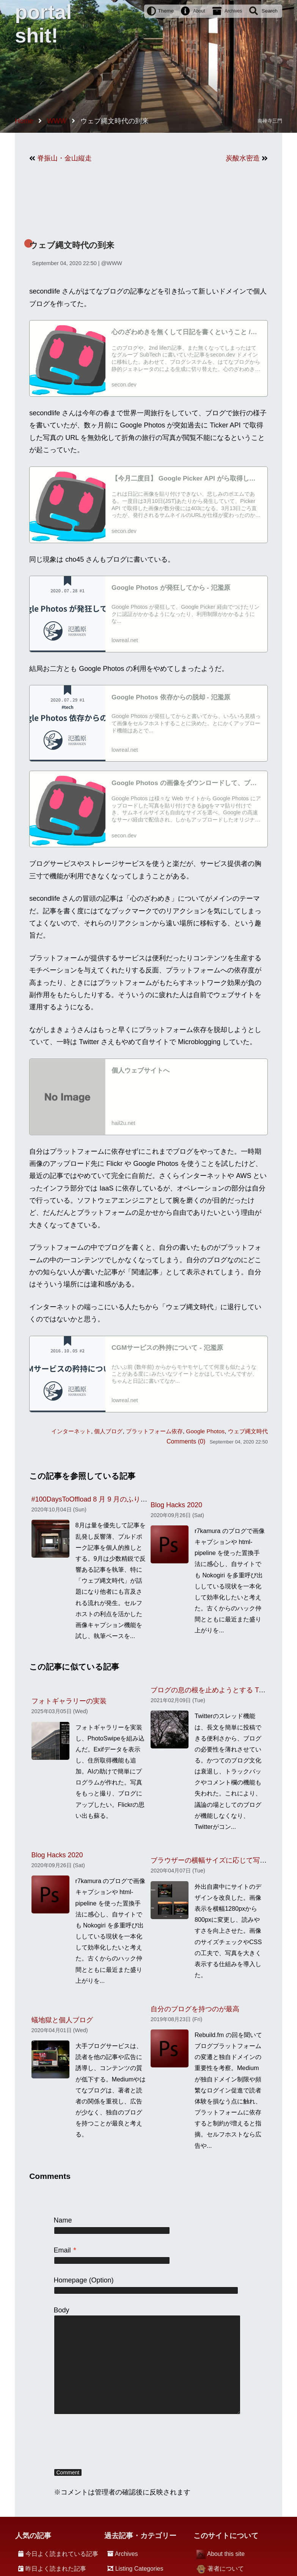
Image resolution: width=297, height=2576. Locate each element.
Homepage (70, 2280)
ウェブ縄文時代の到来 (71, 245)
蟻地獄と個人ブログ (62, 2020)
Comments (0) (186, 1441)
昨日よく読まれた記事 (55, 2568)
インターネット (71, 1431)
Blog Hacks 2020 (176, 1505)
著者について (225, 2568)
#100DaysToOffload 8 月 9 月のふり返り (92, 1499)
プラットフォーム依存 (154, 1431)
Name (63, 2220)
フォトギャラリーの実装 (69, 1701)
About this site (226, 2554)
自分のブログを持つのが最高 (195, 2009)
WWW (114, 263)
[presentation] (111, 2442)
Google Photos (205, 1431)
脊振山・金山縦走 (64, 158)
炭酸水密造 (243, 158)
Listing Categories (139, 2568)
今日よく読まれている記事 (61, 2554)
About (199, 11)
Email (65, 2250)
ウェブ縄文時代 (248, 1431)
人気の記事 (33, 2536)
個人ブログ (108, 1431)
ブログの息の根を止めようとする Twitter (213, 1690)
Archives (233, 11)
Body (61, 2310)
